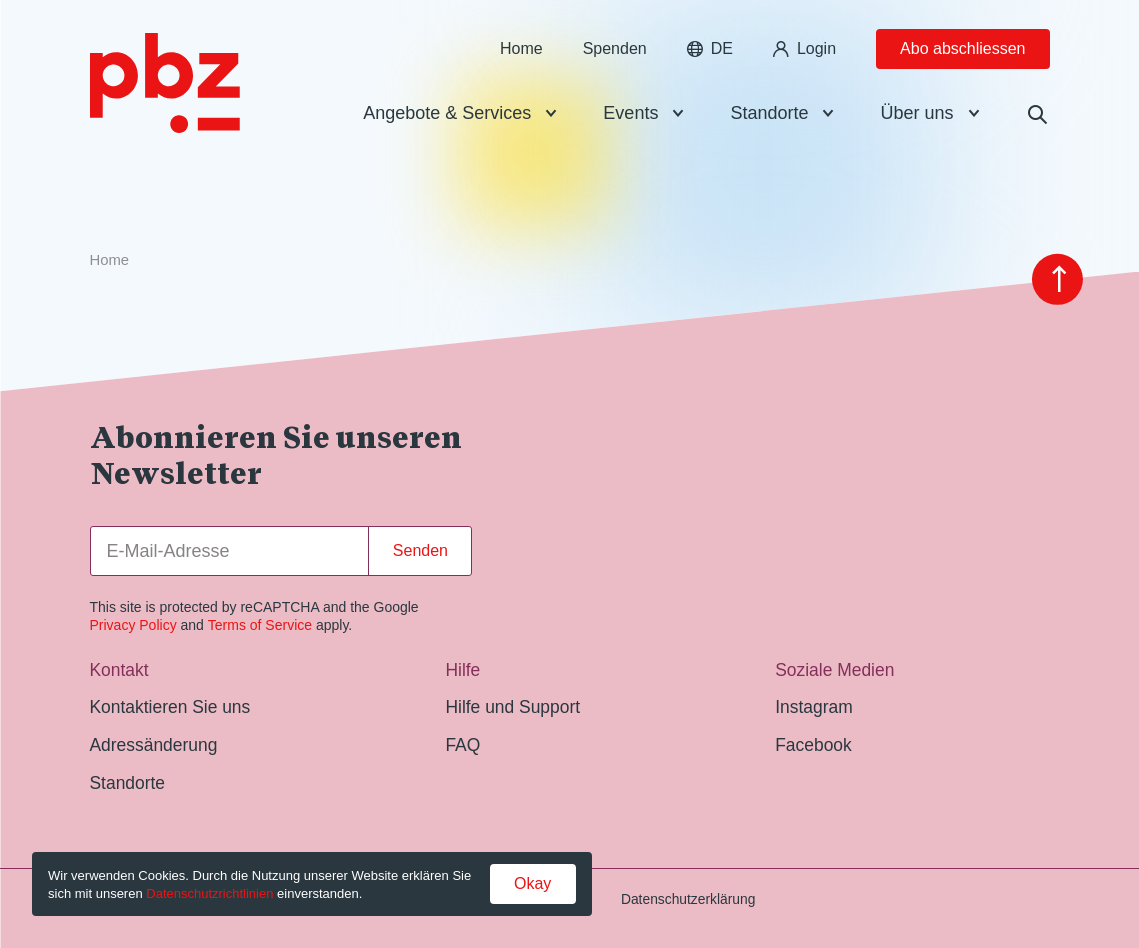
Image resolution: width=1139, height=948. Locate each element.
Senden (420, 550)
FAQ (462, 745)
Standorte (769, 124)
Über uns (916, 124)
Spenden (615, 59)
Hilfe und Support (512, 707)
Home (521, 59)
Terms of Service (260, 625)
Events (630, 124)
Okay (532, 883)
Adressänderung (154, 745)
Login (804, 59)
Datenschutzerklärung (688, 899)
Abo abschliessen (962, 59)
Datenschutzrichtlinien (209, 893)
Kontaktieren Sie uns (170, 707)
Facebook (813, 745)
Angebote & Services (447, 124)
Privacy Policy (133, 625)
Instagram (813, 707)
